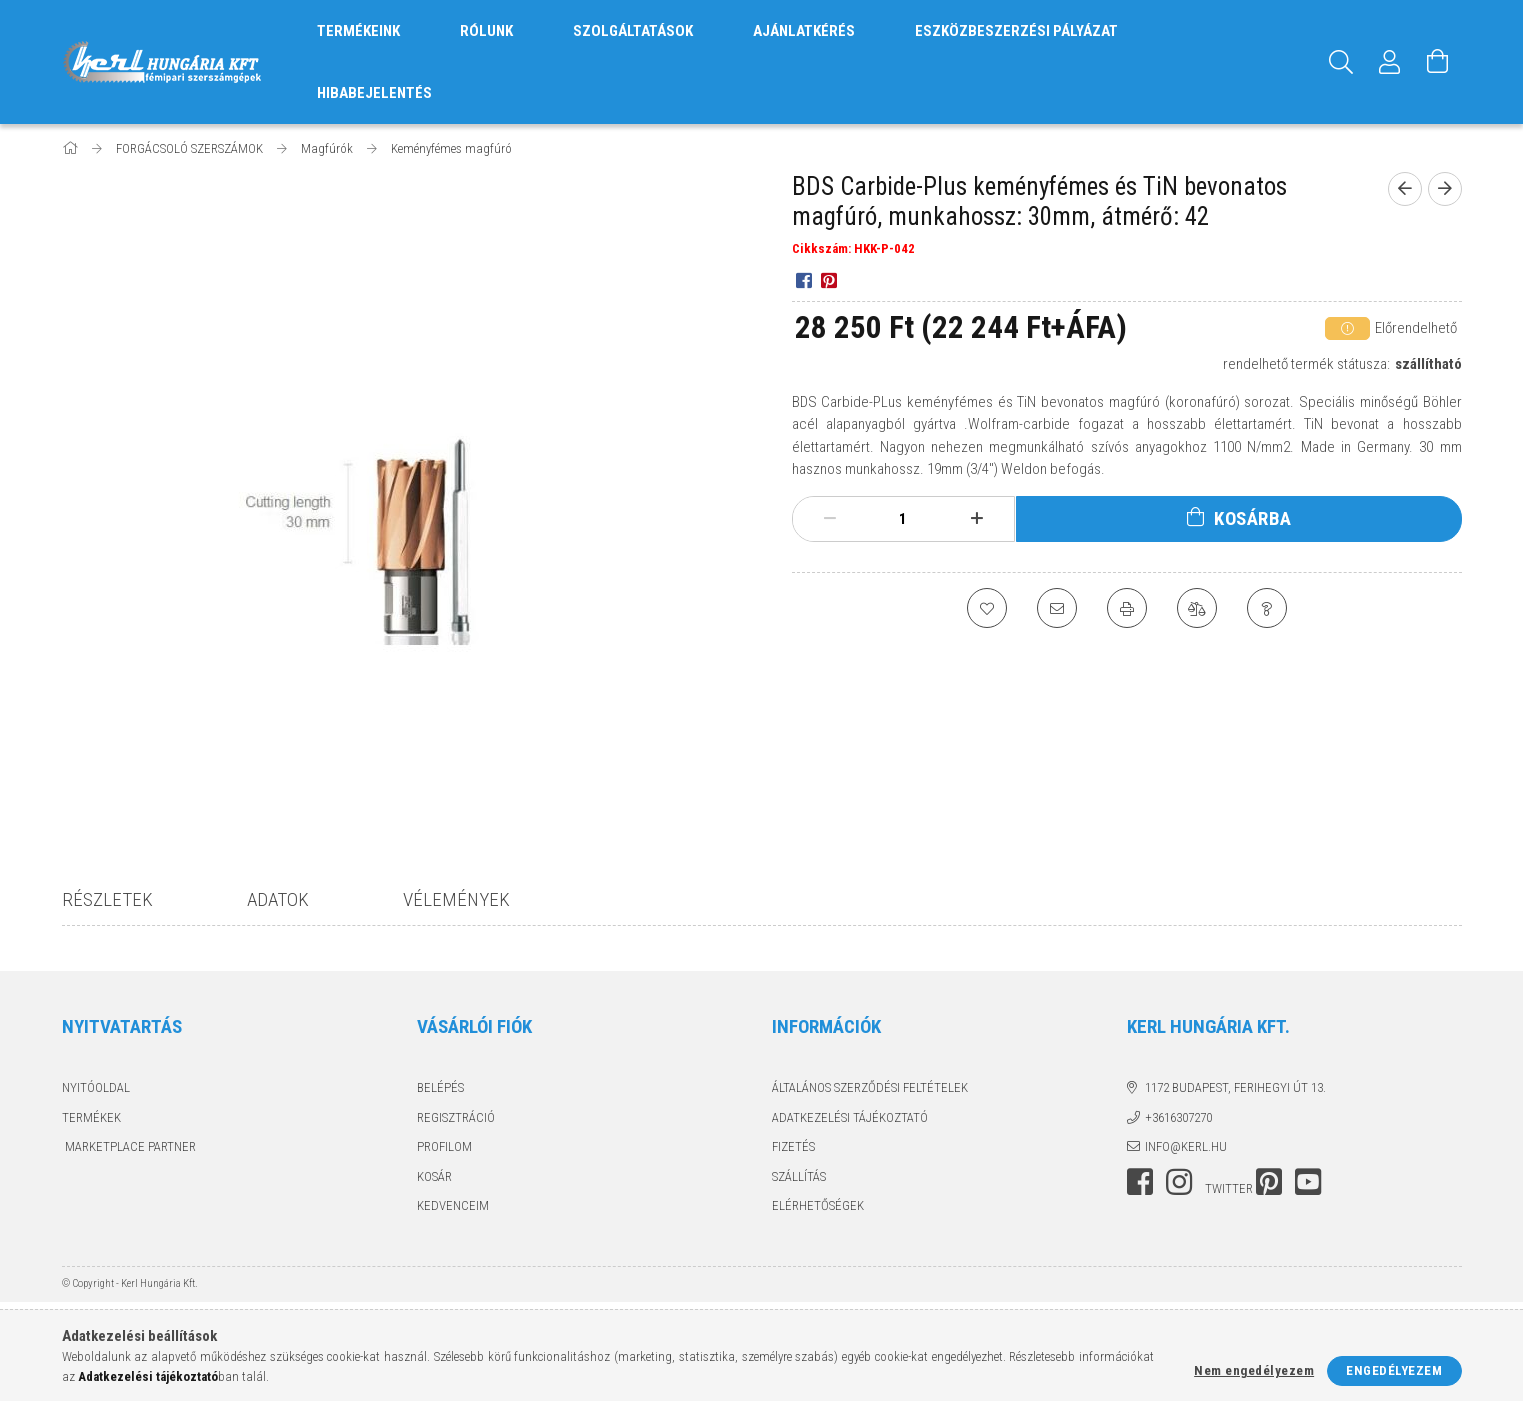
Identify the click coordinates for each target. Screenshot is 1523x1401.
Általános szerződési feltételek (870, 1087)
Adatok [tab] (278, 899)
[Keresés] (1342, 62)
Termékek (91, 1117)
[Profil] (1390, 62)
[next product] (1445, 189)
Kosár (434, 1176)
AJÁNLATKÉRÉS (804, 31)
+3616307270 (1178, 1117)
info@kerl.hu (1186, 1146)
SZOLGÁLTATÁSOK (633, 31)
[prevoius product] (1405, 189)
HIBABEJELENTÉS (374, 93)
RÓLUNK (486, 31)
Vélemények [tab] (456, 899)
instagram (1179, 1182)
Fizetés (793, 1146)
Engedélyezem (1394, 1370)
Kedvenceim (453, 1205)
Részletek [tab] (107, 899)
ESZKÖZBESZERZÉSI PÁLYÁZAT (1016, 31)
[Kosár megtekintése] (1438, 62)
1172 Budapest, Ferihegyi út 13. (1235, 1087)
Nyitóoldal (96, 1087)
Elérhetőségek (818, 1205)
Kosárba (1253, 518)
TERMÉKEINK (358, 31)
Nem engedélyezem (1254, 1370)
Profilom (444, 1146)
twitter (1229, 1188)
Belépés (440, 1087)
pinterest (1269, 1182)
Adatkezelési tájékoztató (850, 1117)
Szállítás (799, 1176)
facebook (1140, 1182)
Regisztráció (456, 1117)
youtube (1308, 1182)
